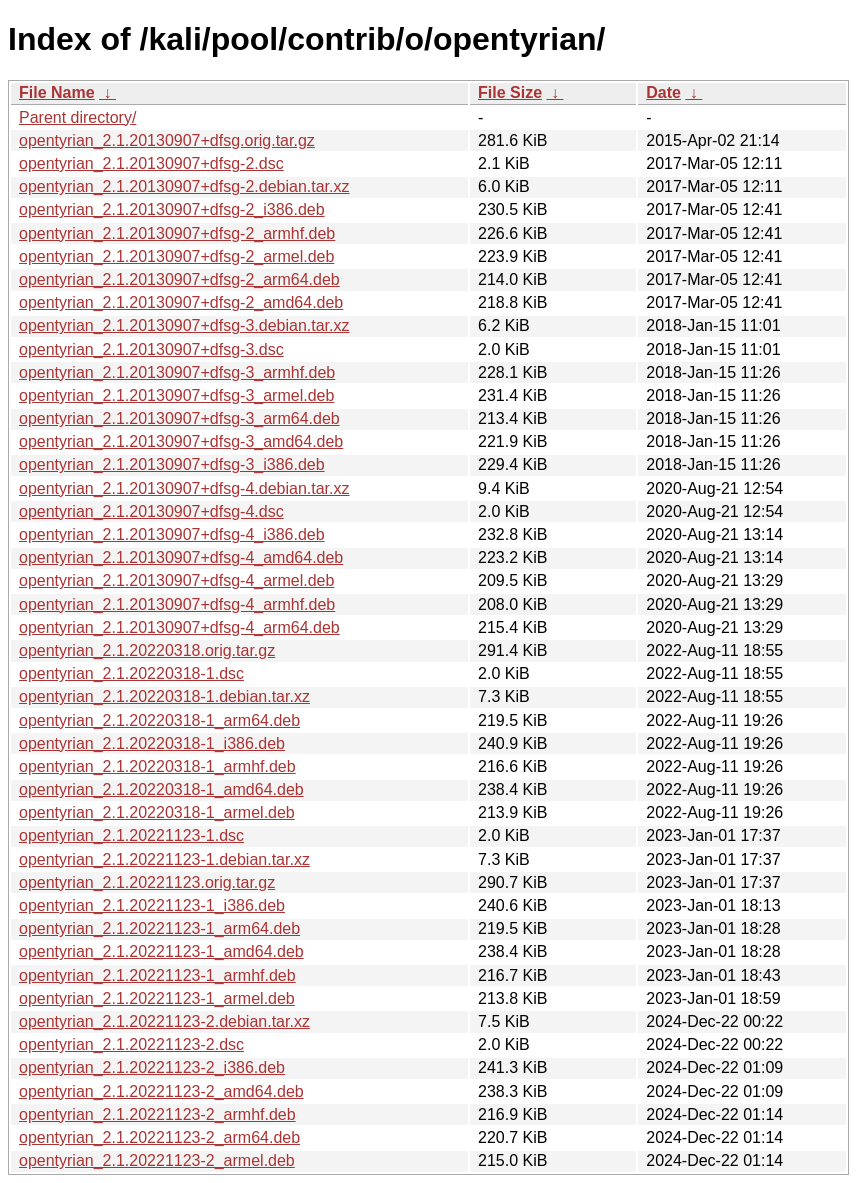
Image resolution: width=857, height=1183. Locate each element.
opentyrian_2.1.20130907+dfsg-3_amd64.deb (181, 441)
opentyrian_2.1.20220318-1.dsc (131, 673)
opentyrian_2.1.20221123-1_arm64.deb (159, 928)
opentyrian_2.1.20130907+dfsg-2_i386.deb (172, 209)
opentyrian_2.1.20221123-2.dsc (131, 1044)
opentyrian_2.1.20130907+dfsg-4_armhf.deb (177, 604)
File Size (510, 92)
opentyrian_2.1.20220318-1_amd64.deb (161, 789)
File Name (57, 92)
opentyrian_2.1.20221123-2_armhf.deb (157, 1114)
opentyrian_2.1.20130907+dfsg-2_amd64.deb (181, 302)
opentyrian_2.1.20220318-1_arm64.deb (159, 720)
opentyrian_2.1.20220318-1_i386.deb (152, 743)
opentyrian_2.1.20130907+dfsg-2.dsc (151, 163)
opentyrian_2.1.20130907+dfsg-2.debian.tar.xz (184, 186)
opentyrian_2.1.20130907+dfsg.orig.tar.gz (167, 140)
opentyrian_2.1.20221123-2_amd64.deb (161, 1091)
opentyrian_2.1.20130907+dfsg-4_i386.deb (172, 534)
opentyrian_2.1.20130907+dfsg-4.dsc (151, 511)
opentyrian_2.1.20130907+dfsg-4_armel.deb (176, 580)
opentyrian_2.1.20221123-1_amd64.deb (161, 951)
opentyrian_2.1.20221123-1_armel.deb (157, 998)
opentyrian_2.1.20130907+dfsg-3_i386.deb (172, 464)
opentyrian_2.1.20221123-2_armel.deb (157, 1160)
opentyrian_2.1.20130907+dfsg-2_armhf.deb (177, 233)
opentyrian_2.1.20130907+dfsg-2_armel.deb (176, 256)
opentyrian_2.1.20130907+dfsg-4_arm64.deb (179, 627)
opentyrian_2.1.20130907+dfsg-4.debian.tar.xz (184, 488)
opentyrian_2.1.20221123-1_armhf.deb (157, 975)
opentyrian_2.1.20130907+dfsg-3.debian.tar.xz (184, 325)
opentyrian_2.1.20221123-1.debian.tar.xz (164, 859)
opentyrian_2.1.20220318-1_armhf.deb (157, 766)
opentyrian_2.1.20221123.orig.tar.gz (147, 882)
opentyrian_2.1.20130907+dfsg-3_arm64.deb (179, 418)
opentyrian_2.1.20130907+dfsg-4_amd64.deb (181, 557)
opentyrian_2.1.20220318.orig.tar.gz (147, 650)
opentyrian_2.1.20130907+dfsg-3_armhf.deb (177, 372)
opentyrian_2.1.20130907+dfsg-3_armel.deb (176, 395)
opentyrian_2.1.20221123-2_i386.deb (152, 1067)
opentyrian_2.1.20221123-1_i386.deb (152, 905)
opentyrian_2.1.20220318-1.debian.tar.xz (164, 696)
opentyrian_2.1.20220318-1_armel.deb (157, 812)
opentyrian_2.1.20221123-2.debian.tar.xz (164, 1021)
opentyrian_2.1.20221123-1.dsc (131, 835)
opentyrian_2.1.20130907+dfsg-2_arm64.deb (179, 279)
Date (663, 92)
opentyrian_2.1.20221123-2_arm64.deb (159, 1137)
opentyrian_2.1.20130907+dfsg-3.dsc (151, 349)
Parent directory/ (77, 117)
